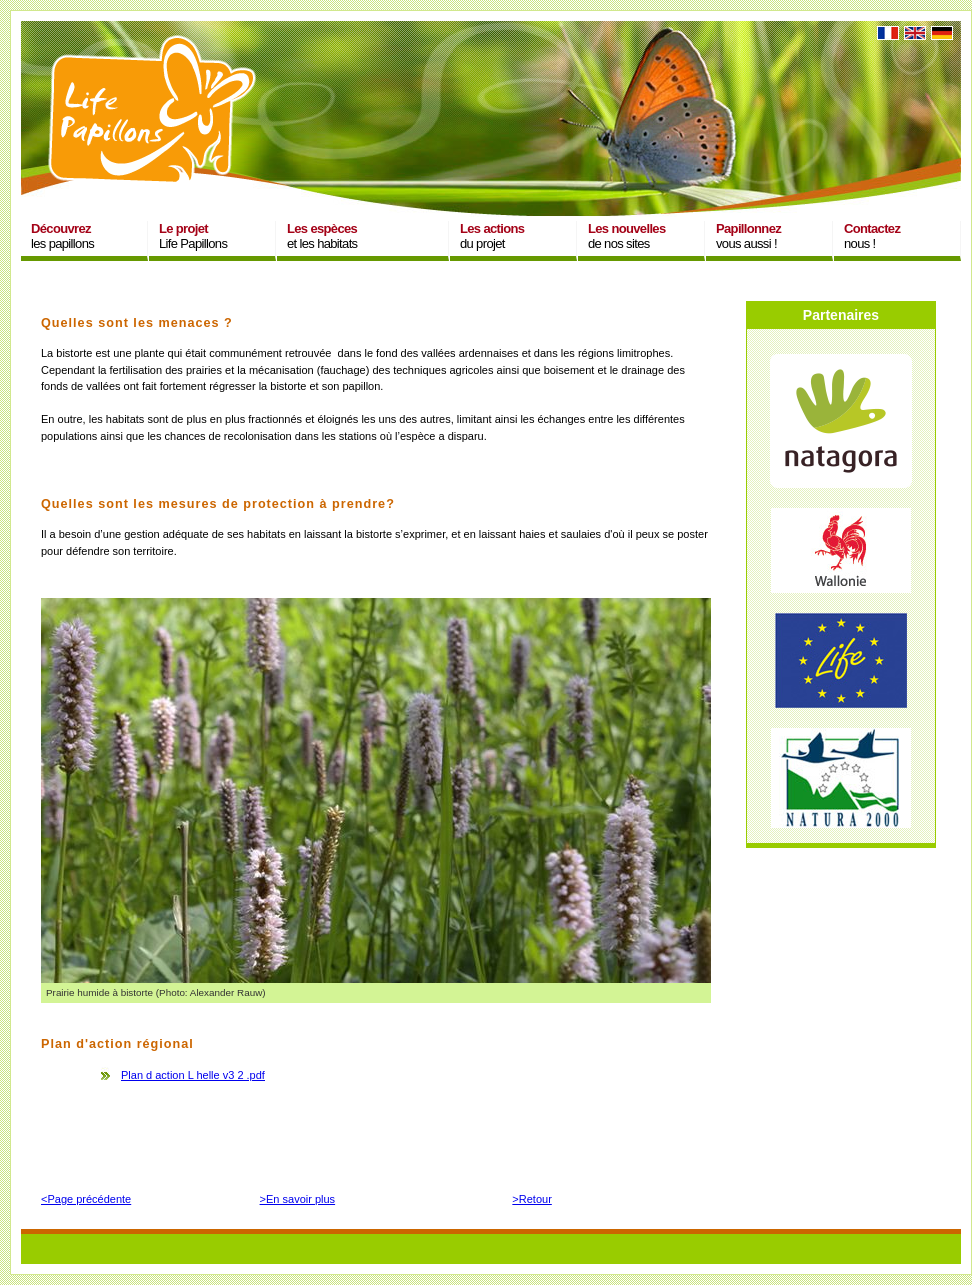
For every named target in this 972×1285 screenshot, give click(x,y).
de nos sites (627, 236)
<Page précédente (86, 1199)
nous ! (872, 236)
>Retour (531, 1199)
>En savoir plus (298, 1199)
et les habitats (322, 236)
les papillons (62, 236)
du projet (492, 236)
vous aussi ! (748, 236)
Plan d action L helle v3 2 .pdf (193, 1075)
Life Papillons (193, 236)
